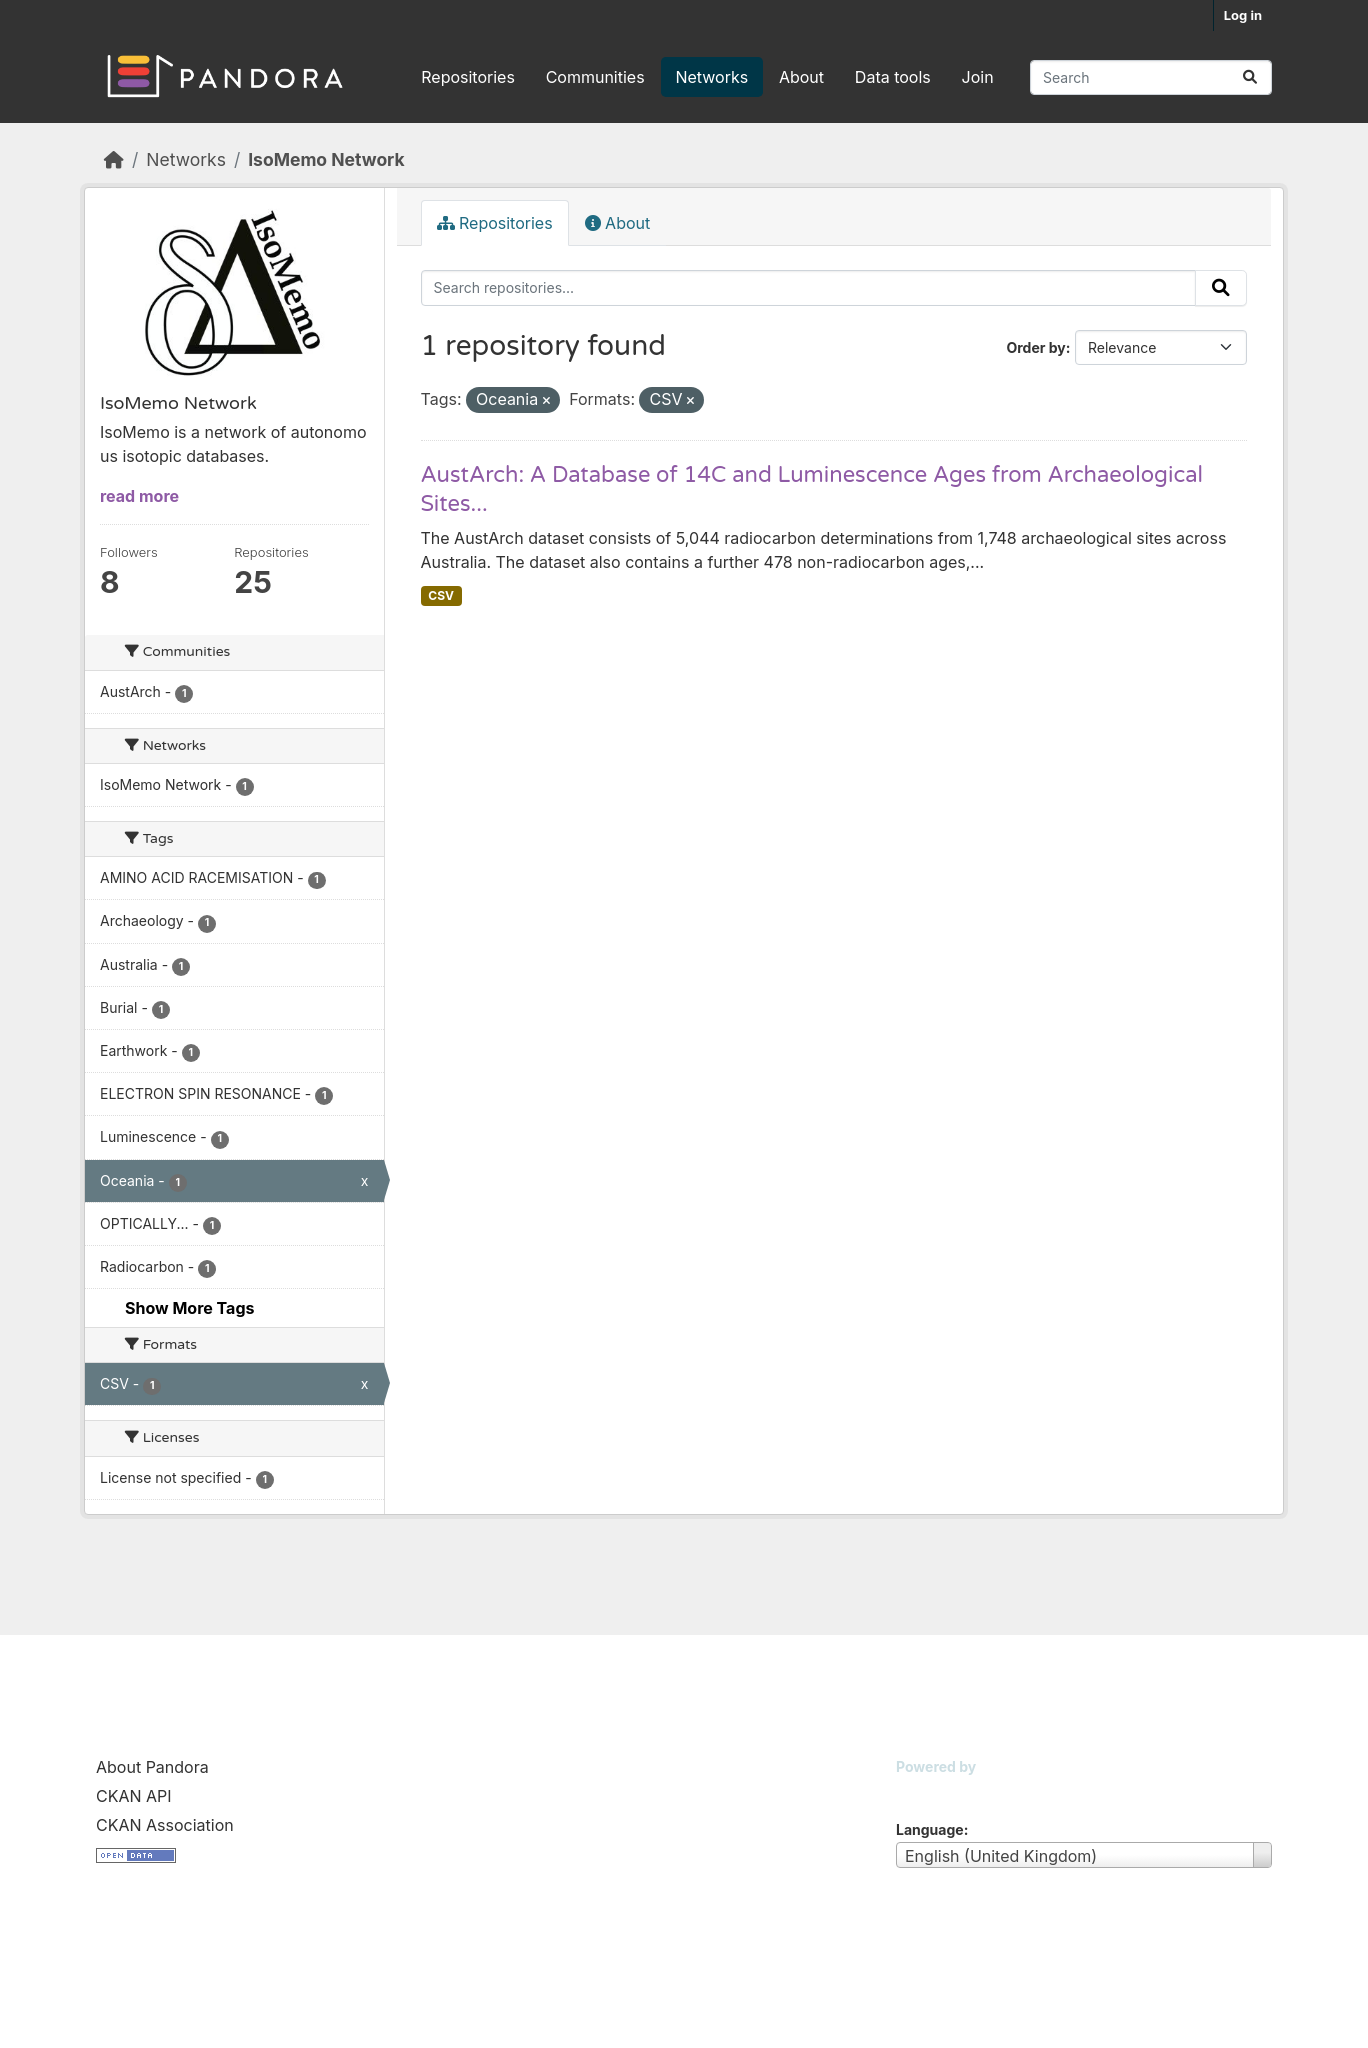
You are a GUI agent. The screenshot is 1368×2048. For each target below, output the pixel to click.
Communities (595, 77)
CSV (441, 595)
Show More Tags (189, 1308)
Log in (1243, 15)
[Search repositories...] (1151, 77)
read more (139, 496)
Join (978, 77)
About (801, 77)
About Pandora (152, 1767)
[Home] (114, 159)
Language (930, 1829)
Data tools (893, 77)
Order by (1035, 347)
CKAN (930, 1791)
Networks (711, 77)
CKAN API (134, 1796)
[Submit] (1250, 77)
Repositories (468, 77)
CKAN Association (165, 1825)
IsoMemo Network (326, 159)
